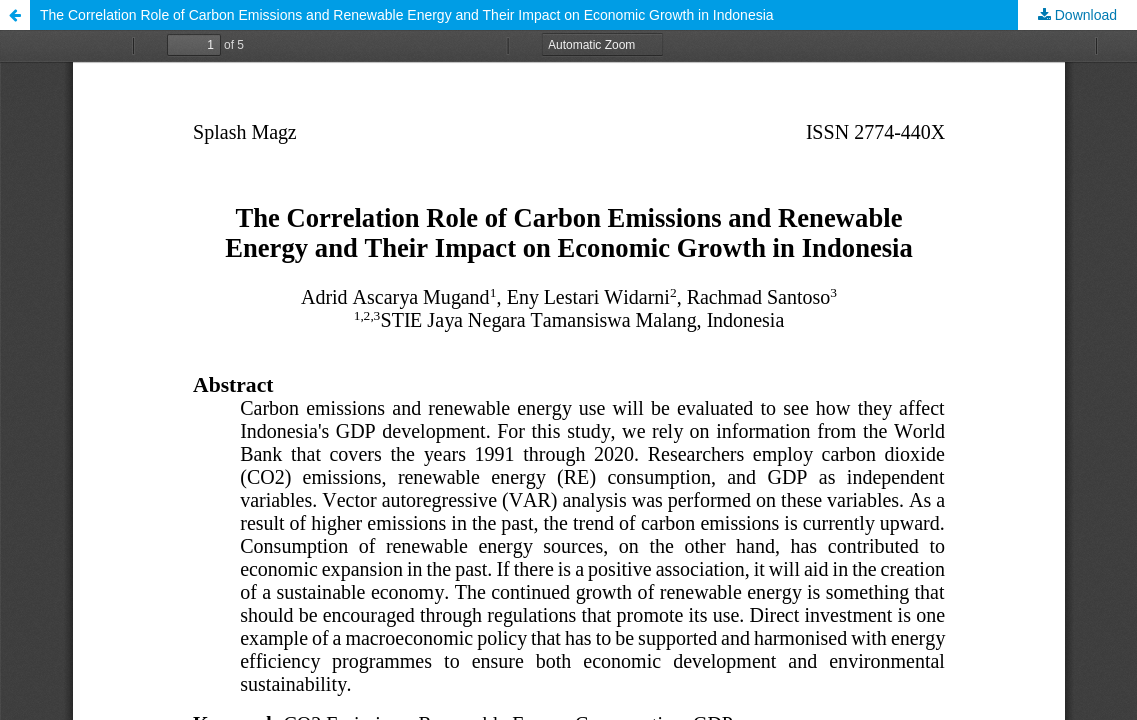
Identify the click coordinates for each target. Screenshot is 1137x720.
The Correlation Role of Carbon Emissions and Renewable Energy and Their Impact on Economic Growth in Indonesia (407, 15)
